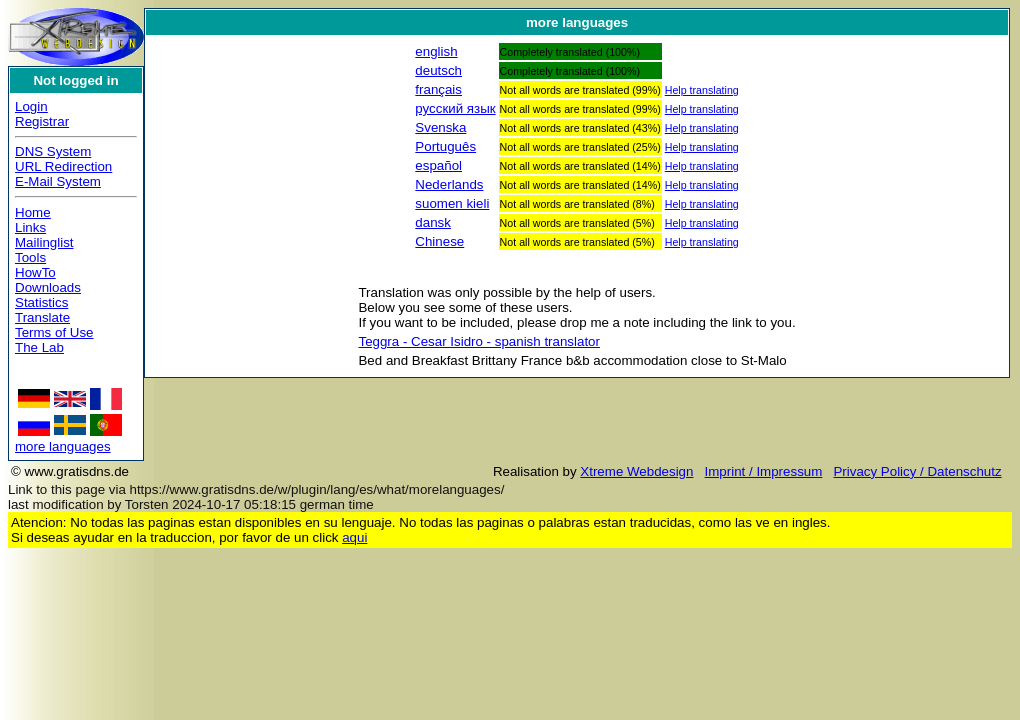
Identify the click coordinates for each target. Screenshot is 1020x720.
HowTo (35, 272)
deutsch (438, 70)
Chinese (439, 241)
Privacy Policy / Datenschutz (917, 471)
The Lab (39, 347)
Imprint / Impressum (764, 471)
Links (30, 227)
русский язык (455, 108)
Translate (42, 317)
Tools (30, 257)
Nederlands (449, 184)
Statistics (41, 302)
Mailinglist (44, 242)
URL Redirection (63, 166)
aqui (354, 537)
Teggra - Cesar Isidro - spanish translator (479, 341)
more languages (63, 446)
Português (445, 146)
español (438, 165)
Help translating (702, 90)
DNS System (53, 151)
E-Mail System (58, 181)
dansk (433, 222)
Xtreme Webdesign (636, 471)
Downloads (48, 287)
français (438, 89)
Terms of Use (54, 332)
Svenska (440, 127)
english (436, 51)
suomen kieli (452, 203)
